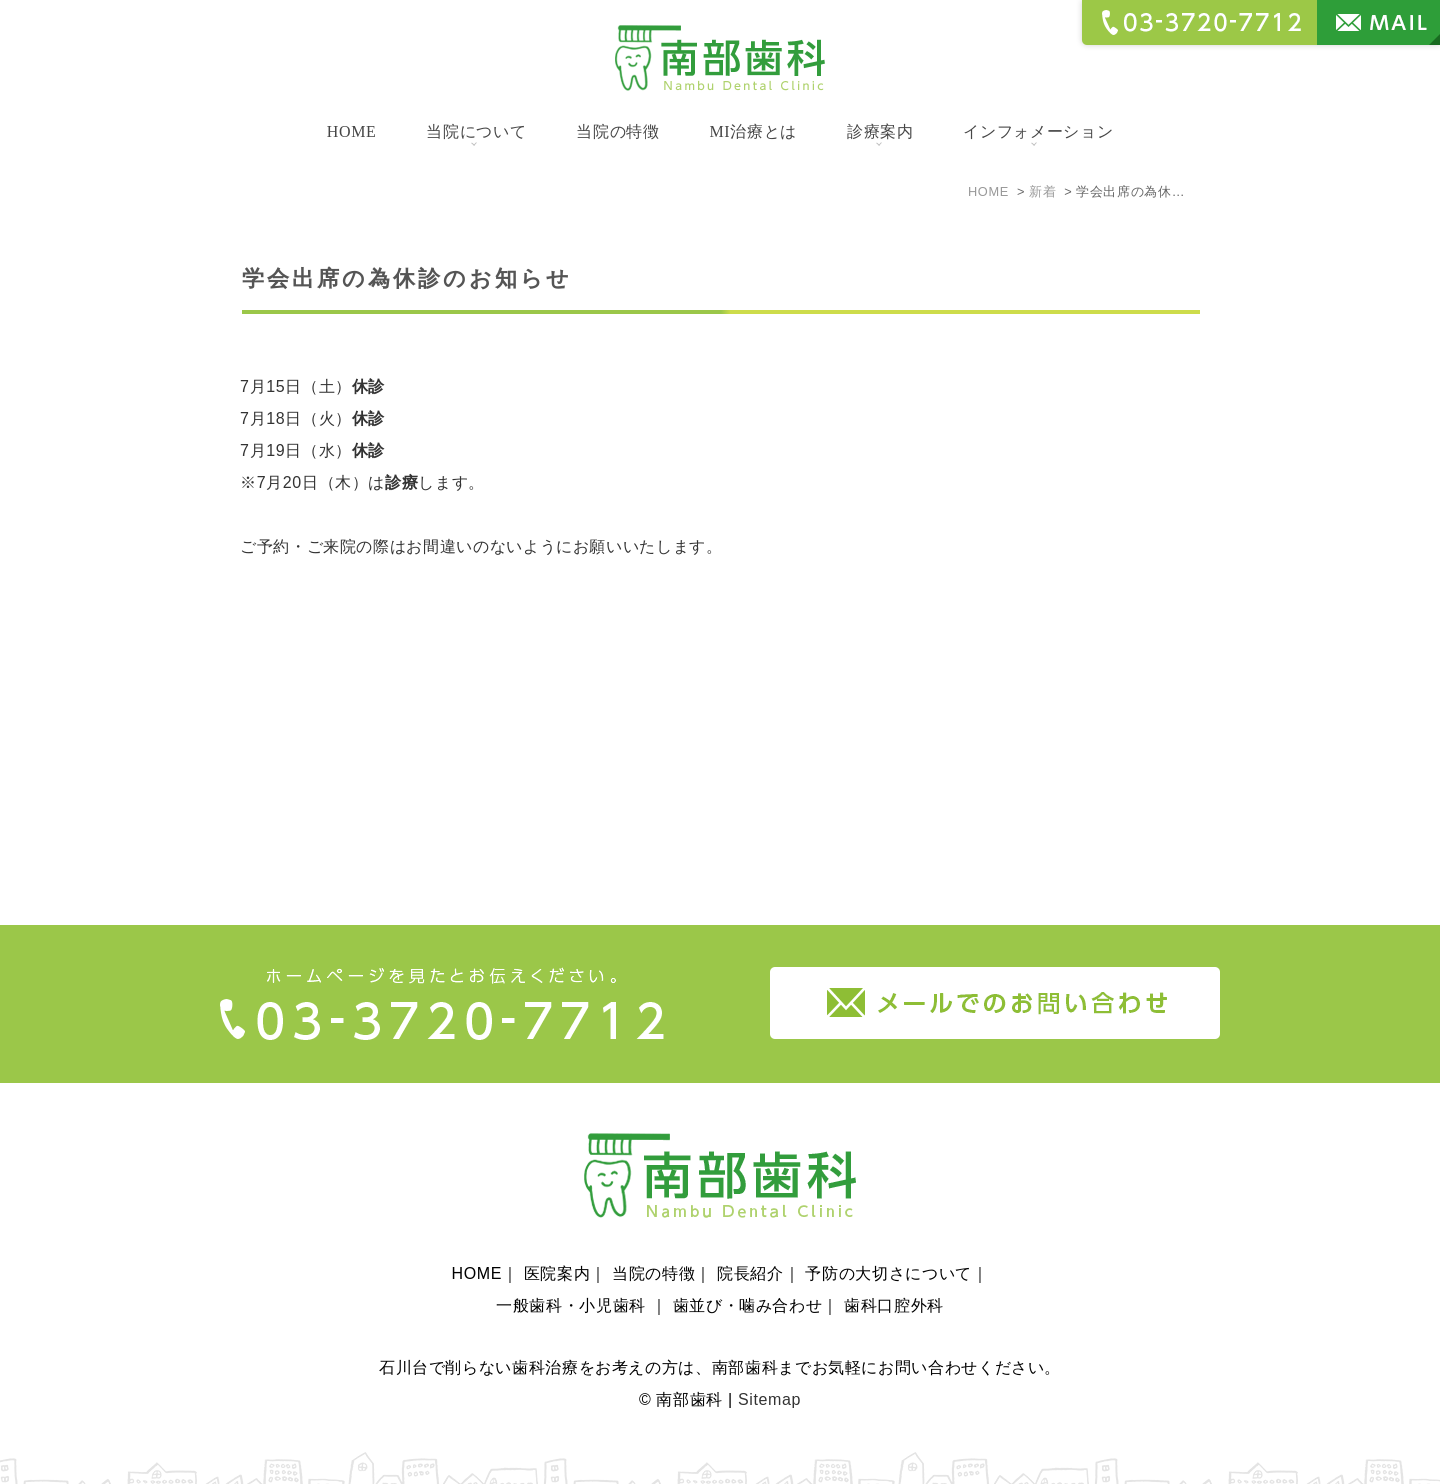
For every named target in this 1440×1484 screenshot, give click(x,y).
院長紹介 (750, 1246)
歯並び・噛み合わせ (748, 1278)
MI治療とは (752, 131)
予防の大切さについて (888, 1246)
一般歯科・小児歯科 (573, 1278)
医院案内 (557, 1246)
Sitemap (769, 1372)
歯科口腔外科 (894, 1278)
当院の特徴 (617, 131)
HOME (352, 131)
